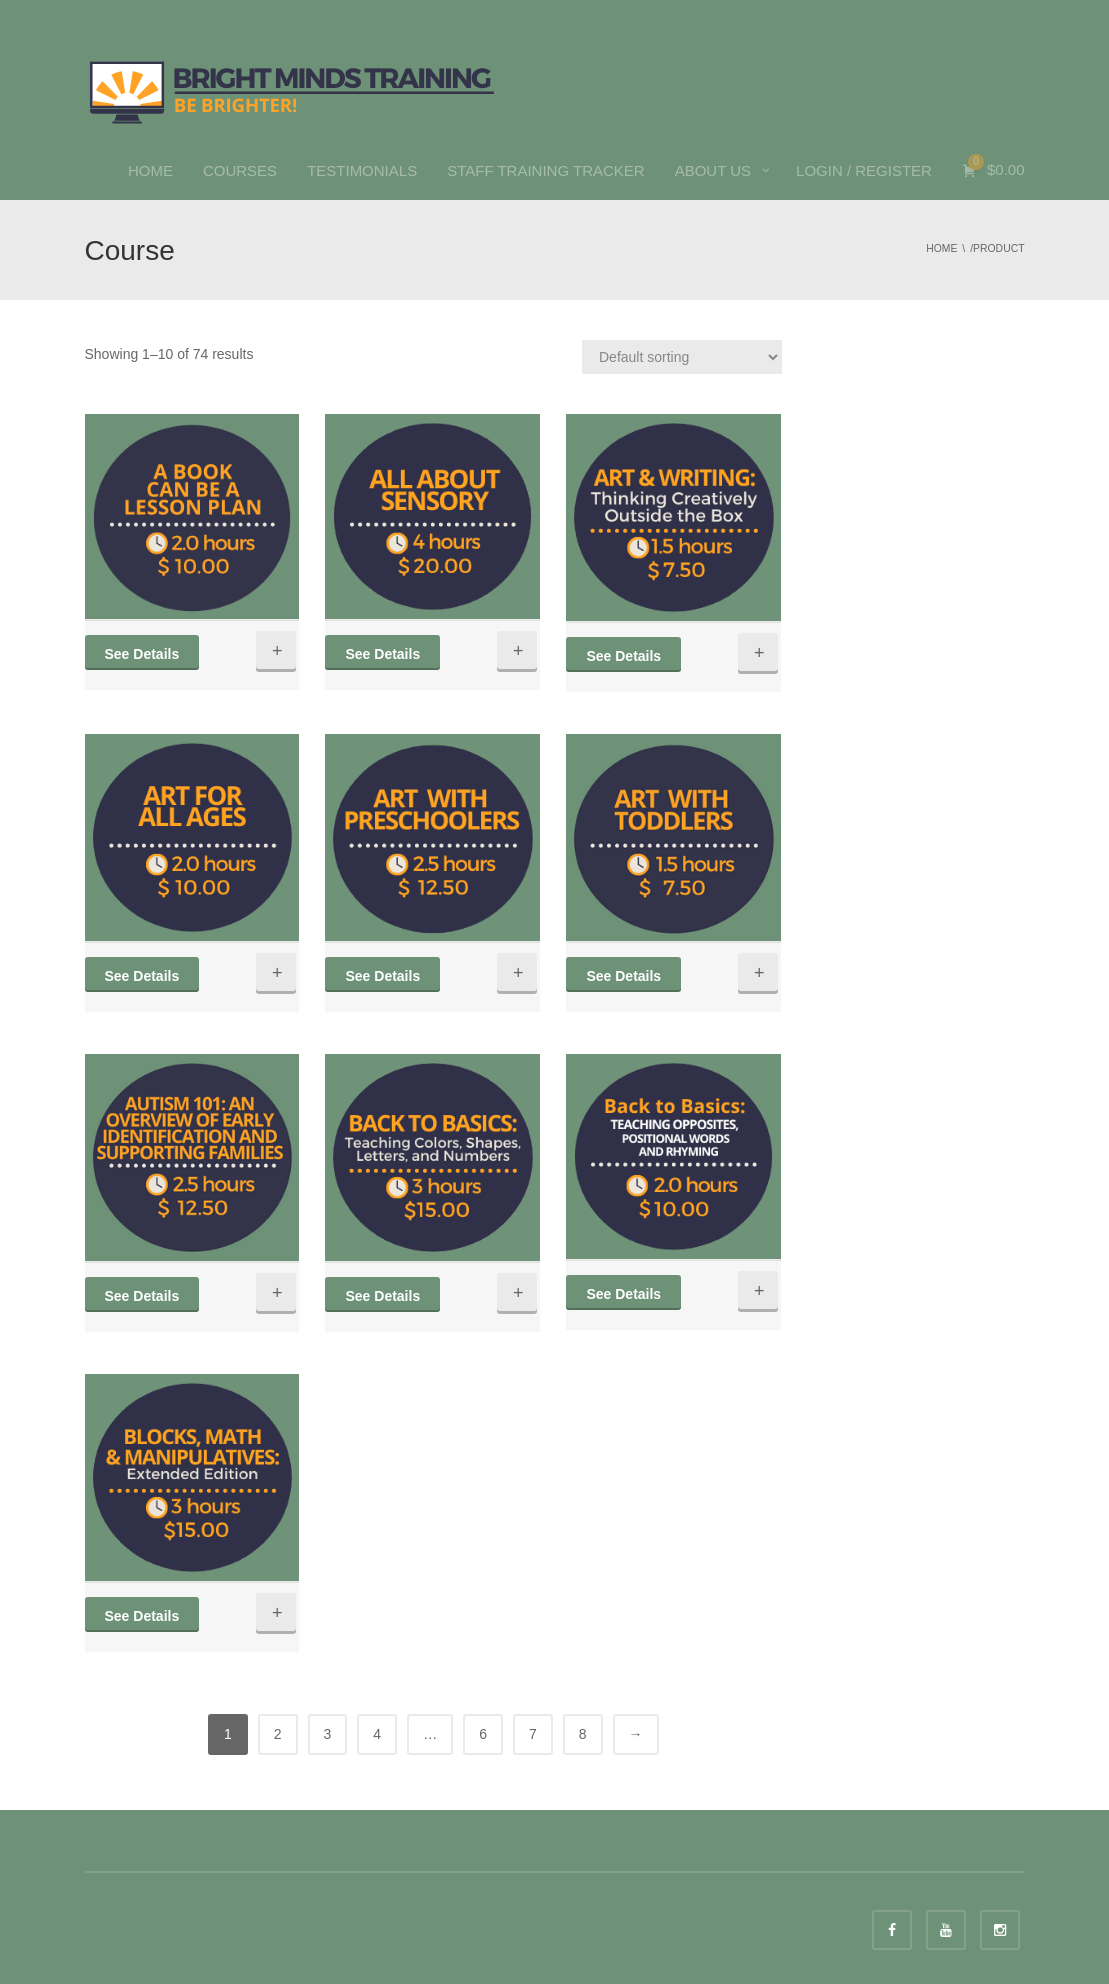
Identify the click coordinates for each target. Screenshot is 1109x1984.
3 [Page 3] (328, 1734)
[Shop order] (682, 357)
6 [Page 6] (483, 1734)
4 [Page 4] (377, 1734)
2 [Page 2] (278, 1734)
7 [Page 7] (533, 1734)
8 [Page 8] (583, 1734)
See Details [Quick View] (142, 654)
